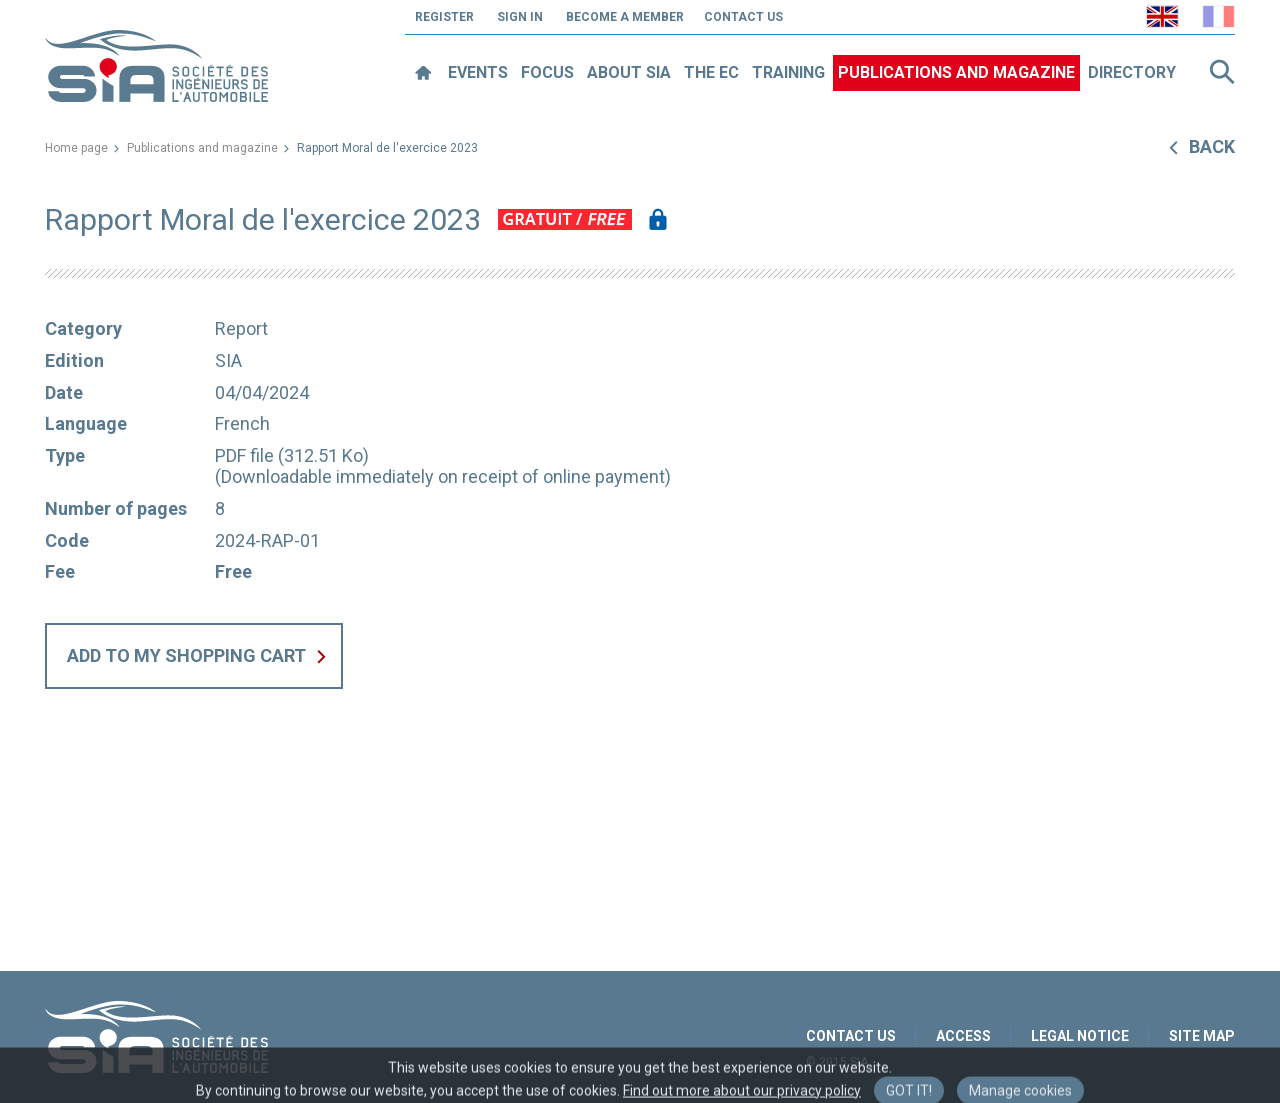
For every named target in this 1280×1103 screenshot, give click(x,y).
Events (478, 72)
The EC (711, 72)
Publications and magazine (956, 72)
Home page (76, 148)
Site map (1202, 1036)
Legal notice (1080, 1036)
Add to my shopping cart (186, 655)
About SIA (629, 72)
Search (1222, 72)
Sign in (520, 17)
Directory (1132, 72)
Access (963, 1036)
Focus (547, 72)
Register (444, 17)
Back (1212, 146)
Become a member (625, 17)
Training (788, 72)
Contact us (743, 17)
